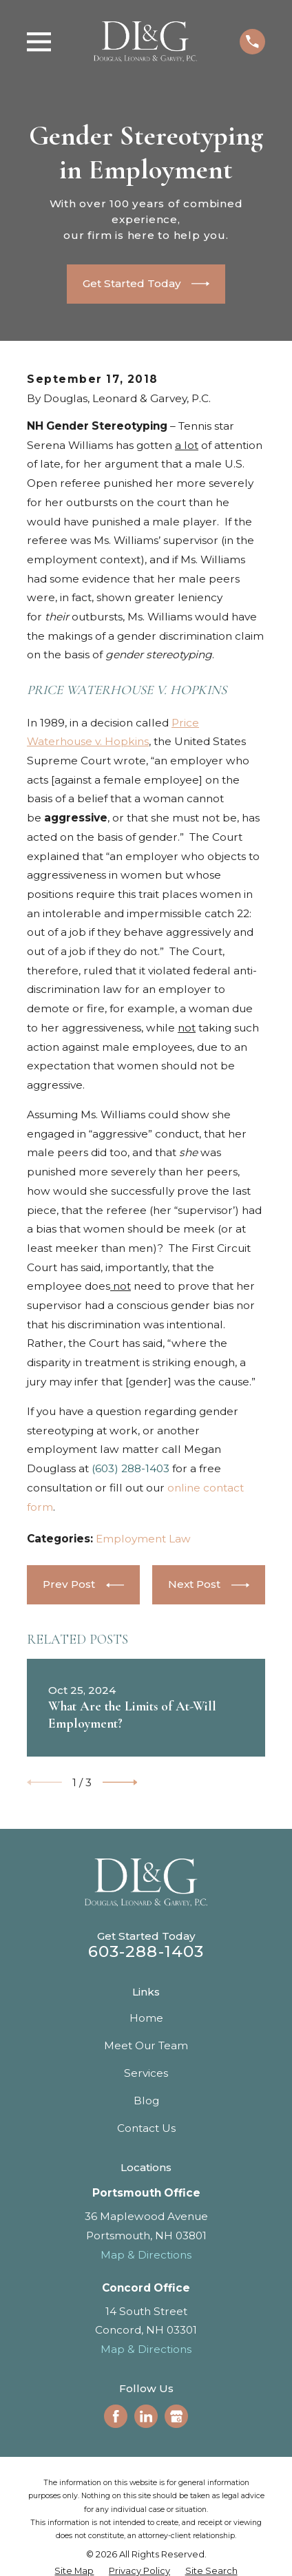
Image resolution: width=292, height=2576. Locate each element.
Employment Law (143, 1538)
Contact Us (146, 2128)
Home (146, 2017)
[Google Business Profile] (176, 2416)
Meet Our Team (146, 2045)
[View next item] (120, 1782)
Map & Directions (146, 2254)
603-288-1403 (146, 1951)
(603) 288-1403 (130, 1468)
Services (146, 2073)
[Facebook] (116, 2416)
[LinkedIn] (146, 2416)
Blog (146, 2100)
